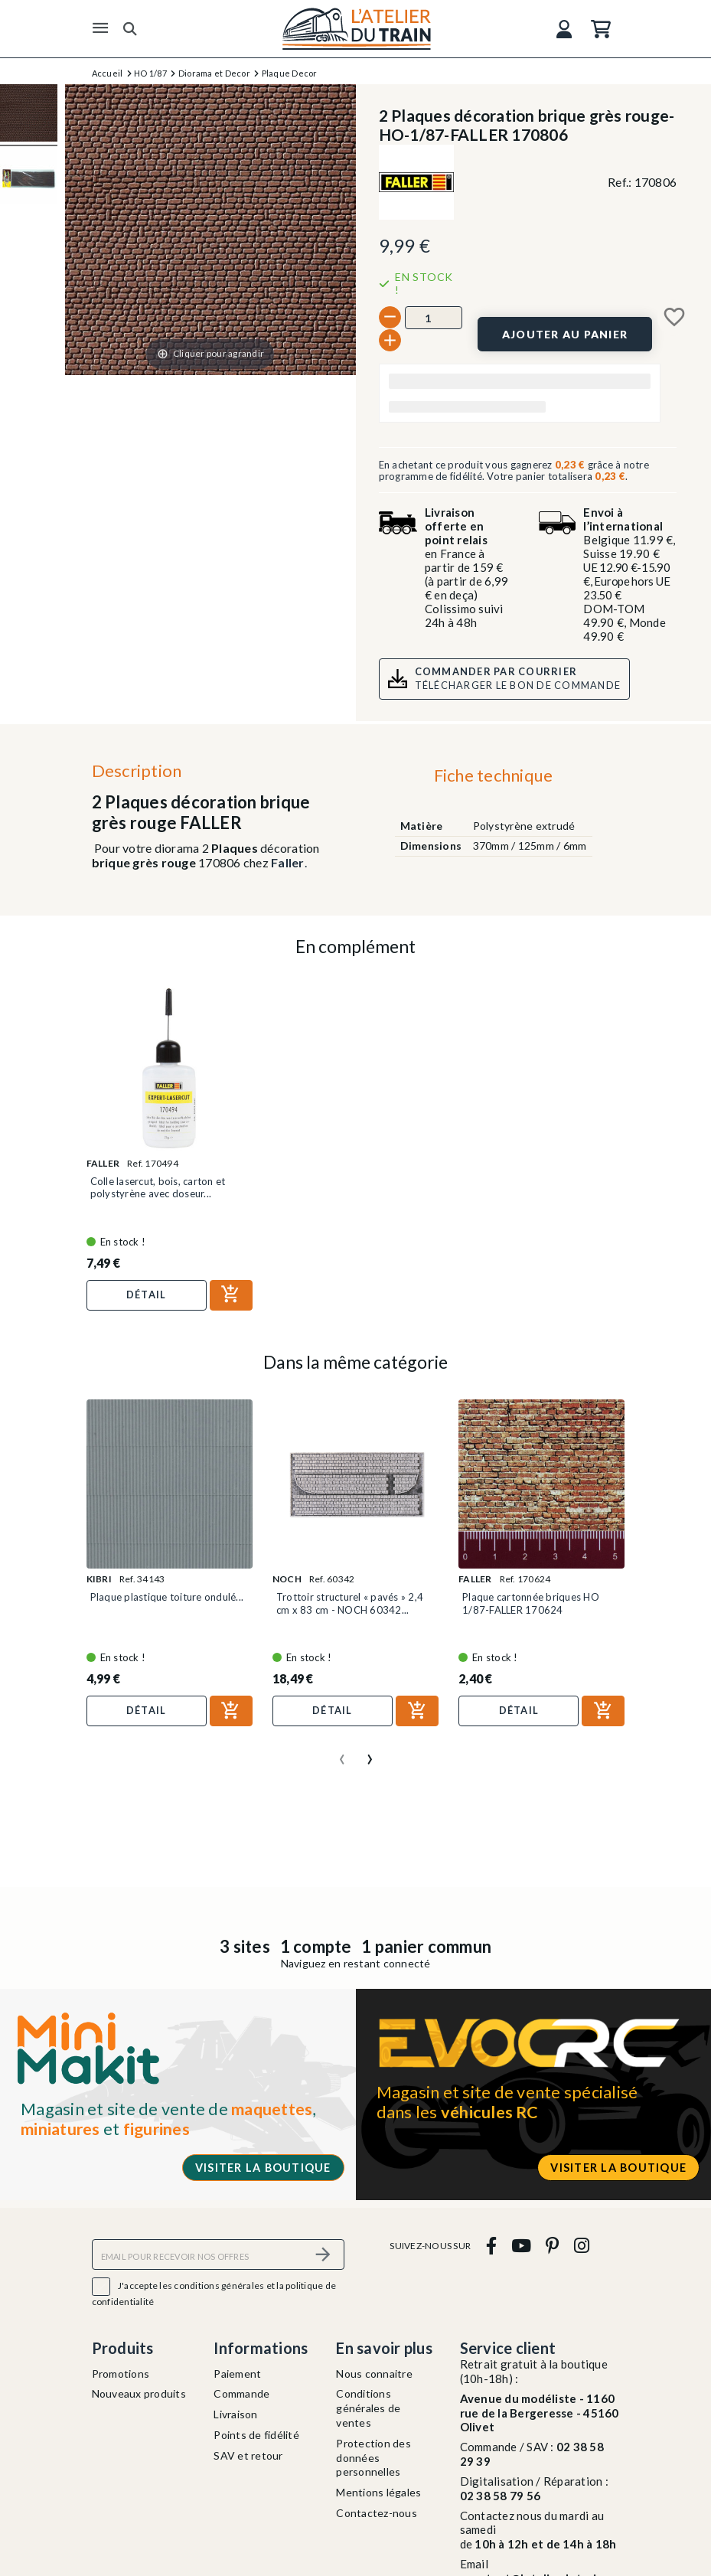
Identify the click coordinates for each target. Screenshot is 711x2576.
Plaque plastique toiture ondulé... (167, 1597)
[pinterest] (552, 2245)
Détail (146, 1294)
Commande (241, 2393)
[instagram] (581, 2245)
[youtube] (521, 2245)
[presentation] (342, 1753)
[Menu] (100, 28)
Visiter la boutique (263, 2167)
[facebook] (491, 2245)
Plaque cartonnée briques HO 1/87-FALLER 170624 (530, 1603)
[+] (390, 340)
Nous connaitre (374, 2373)
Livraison (235, 2414)
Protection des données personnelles (373, 2458)
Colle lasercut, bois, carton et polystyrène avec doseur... (158, 1187)
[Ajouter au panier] (564, 334)
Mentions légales (378, 2492)
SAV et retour (248, 2455)
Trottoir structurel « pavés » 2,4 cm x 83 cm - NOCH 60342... (349, 1603)
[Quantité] (434, 317)
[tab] (493, 779)
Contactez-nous (376, 2512)
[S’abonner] (323, 2254)
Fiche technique (493, 775)
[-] (390, 317)
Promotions (121, 2373)
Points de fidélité (256, 2434)
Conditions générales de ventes (368, 2408)
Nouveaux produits (139, 2393)
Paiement (237, 2373)
